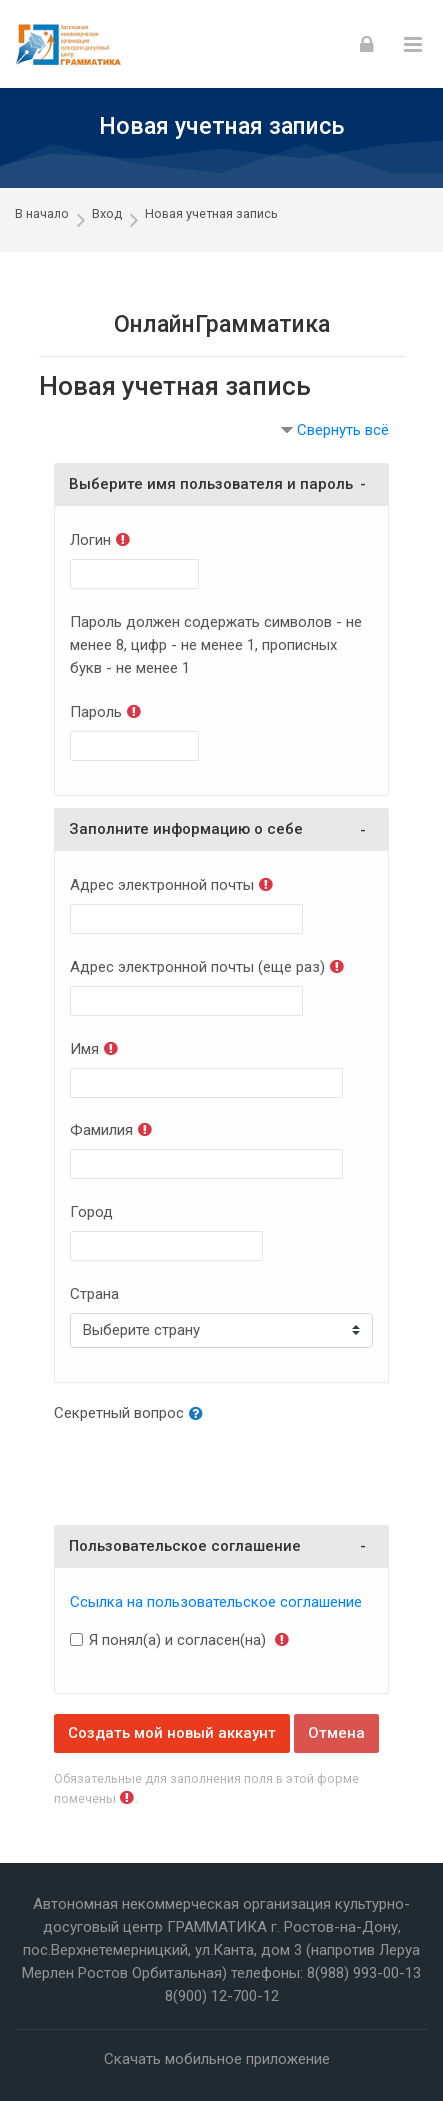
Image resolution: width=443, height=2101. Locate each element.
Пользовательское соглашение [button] (185, 1546)
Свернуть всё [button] (343, 430)
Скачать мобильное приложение (217, 2059)
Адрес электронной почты (162, 885)
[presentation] (206, 1471)
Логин (90, 540)
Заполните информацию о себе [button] (186, 829)
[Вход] (367, 43)
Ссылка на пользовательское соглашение (216, 1602)
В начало (42, 213)
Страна (94, 1294)
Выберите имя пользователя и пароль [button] (211, 484)
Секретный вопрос (119, 1413)
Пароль (96, 712)
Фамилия (101, 1130)
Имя (84, 1049)
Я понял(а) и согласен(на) (177, 1640)
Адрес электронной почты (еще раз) (197, 967)
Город (91, 1212)
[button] (200, 1414)
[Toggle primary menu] (413, 44)
